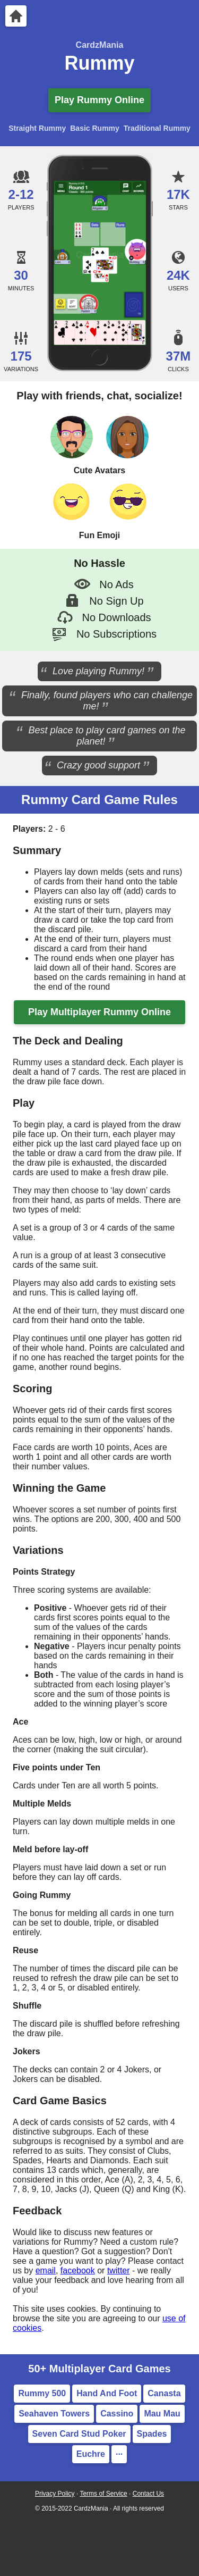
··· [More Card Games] (119, 2453)
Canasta (164, 2393)
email (46, 2270)
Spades (152, 2433)
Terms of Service (103, 2493)
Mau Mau (162, 2413)
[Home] (16, 16)
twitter (118, 2270)
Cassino (116, 2413)
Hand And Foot (106, 2393)
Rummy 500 (42, 2393)
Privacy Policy (55, 2493)
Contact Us (148, 2493)
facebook (77, 2270)
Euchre (90, 2453)
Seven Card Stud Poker (79, 2433)
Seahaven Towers (54, 2413)
